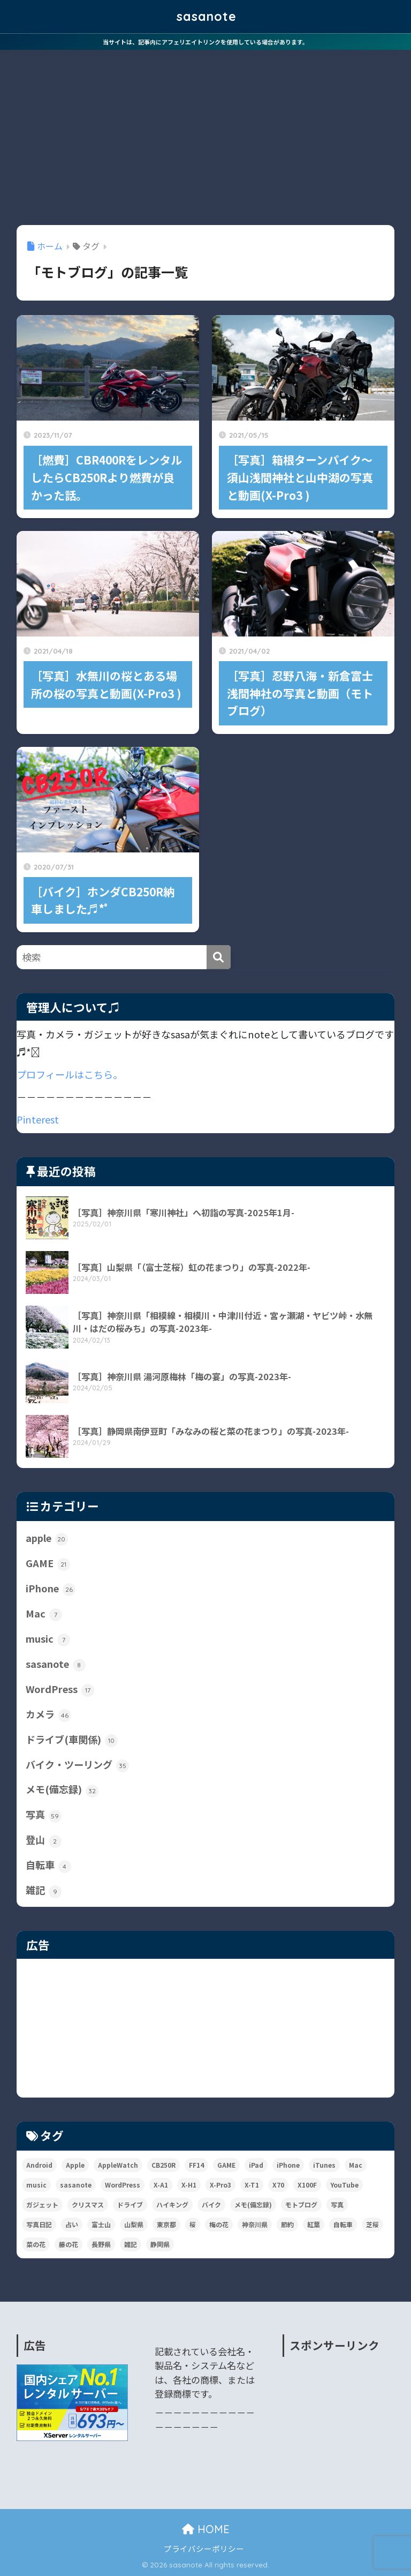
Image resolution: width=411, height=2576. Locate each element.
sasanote (206, 16)
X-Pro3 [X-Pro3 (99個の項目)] (220, 2184)
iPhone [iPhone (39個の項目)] (288, 2164)
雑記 (44, 1890)
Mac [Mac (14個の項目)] (355, 2164)
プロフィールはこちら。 (70, 1074)
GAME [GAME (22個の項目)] (226, 2164)
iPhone (50, 1588)
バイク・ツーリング (77, 1764)
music (48, 1638)
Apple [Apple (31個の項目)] (75, 2164)
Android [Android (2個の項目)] (39, 2164)
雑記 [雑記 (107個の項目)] (130, 2244)
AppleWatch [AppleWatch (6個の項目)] (118, 2164)
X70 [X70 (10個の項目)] (278, 2184)
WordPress (60, 1689)
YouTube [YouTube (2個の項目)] (344, 2184)
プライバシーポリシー (204, 2548)
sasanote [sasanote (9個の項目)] (76, 2184)
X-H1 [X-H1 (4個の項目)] (188, 2184)
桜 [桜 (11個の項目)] (192, 2224)
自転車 (48, 1865)
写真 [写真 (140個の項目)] (337, 2204)
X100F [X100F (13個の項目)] (307, 2184)
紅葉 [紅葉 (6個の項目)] (313, 2224)
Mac (44, 1613)
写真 (44, 1814)
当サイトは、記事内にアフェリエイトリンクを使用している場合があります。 (205, 42)
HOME (206, 2529)
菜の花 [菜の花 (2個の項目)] (35, 2244)
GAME (48, 1563)
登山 (44, 1839)
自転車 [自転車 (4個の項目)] (343, 2224)
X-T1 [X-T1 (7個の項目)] (252, 2184)
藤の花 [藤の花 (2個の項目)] (68, 2244)
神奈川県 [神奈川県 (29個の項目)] (255, 2224)
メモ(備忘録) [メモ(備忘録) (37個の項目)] (253, 2204)
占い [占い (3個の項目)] (71, 2224)
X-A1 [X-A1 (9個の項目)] (161, 2184)
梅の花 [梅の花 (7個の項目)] (219, 2224)
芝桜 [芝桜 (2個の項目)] (372, 2224)
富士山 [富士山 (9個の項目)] (101, 2224)
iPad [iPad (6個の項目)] (256, 2164)
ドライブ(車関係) (72, 1739)
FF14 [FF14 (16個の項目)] (196, 2164)
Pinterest (38, 1119)
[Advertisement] (205, 130)
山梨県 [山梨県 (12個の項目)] (133, 2224)
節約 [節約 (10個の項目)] (287, 2224)
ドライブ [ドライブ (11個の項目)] (130, 2204)
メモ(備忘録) (62, 1789)
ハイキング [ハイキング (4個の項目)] (172, 2204)
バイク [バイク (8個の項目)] (211, 2204)
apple (47, 1538)
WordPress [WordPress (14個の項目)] (122, 2184)
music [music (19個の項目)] (36, 2184)
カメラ (48, 1714)
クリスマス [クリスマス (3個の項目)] (88, 2204)
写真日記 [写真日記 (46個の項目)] (39, 2224)
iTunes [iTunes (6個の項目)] (324, 2164)
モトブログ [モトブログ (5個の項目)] (301, 2204)
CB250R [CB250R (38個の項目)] (163, 2164)
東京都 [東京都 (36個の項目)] (166, 2224)
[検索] (219, 957)
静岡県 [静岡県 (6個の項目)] (160, 2244)
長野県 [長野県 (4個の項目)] (101, 2244)
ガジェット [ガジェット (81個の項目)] (42, 2204)
